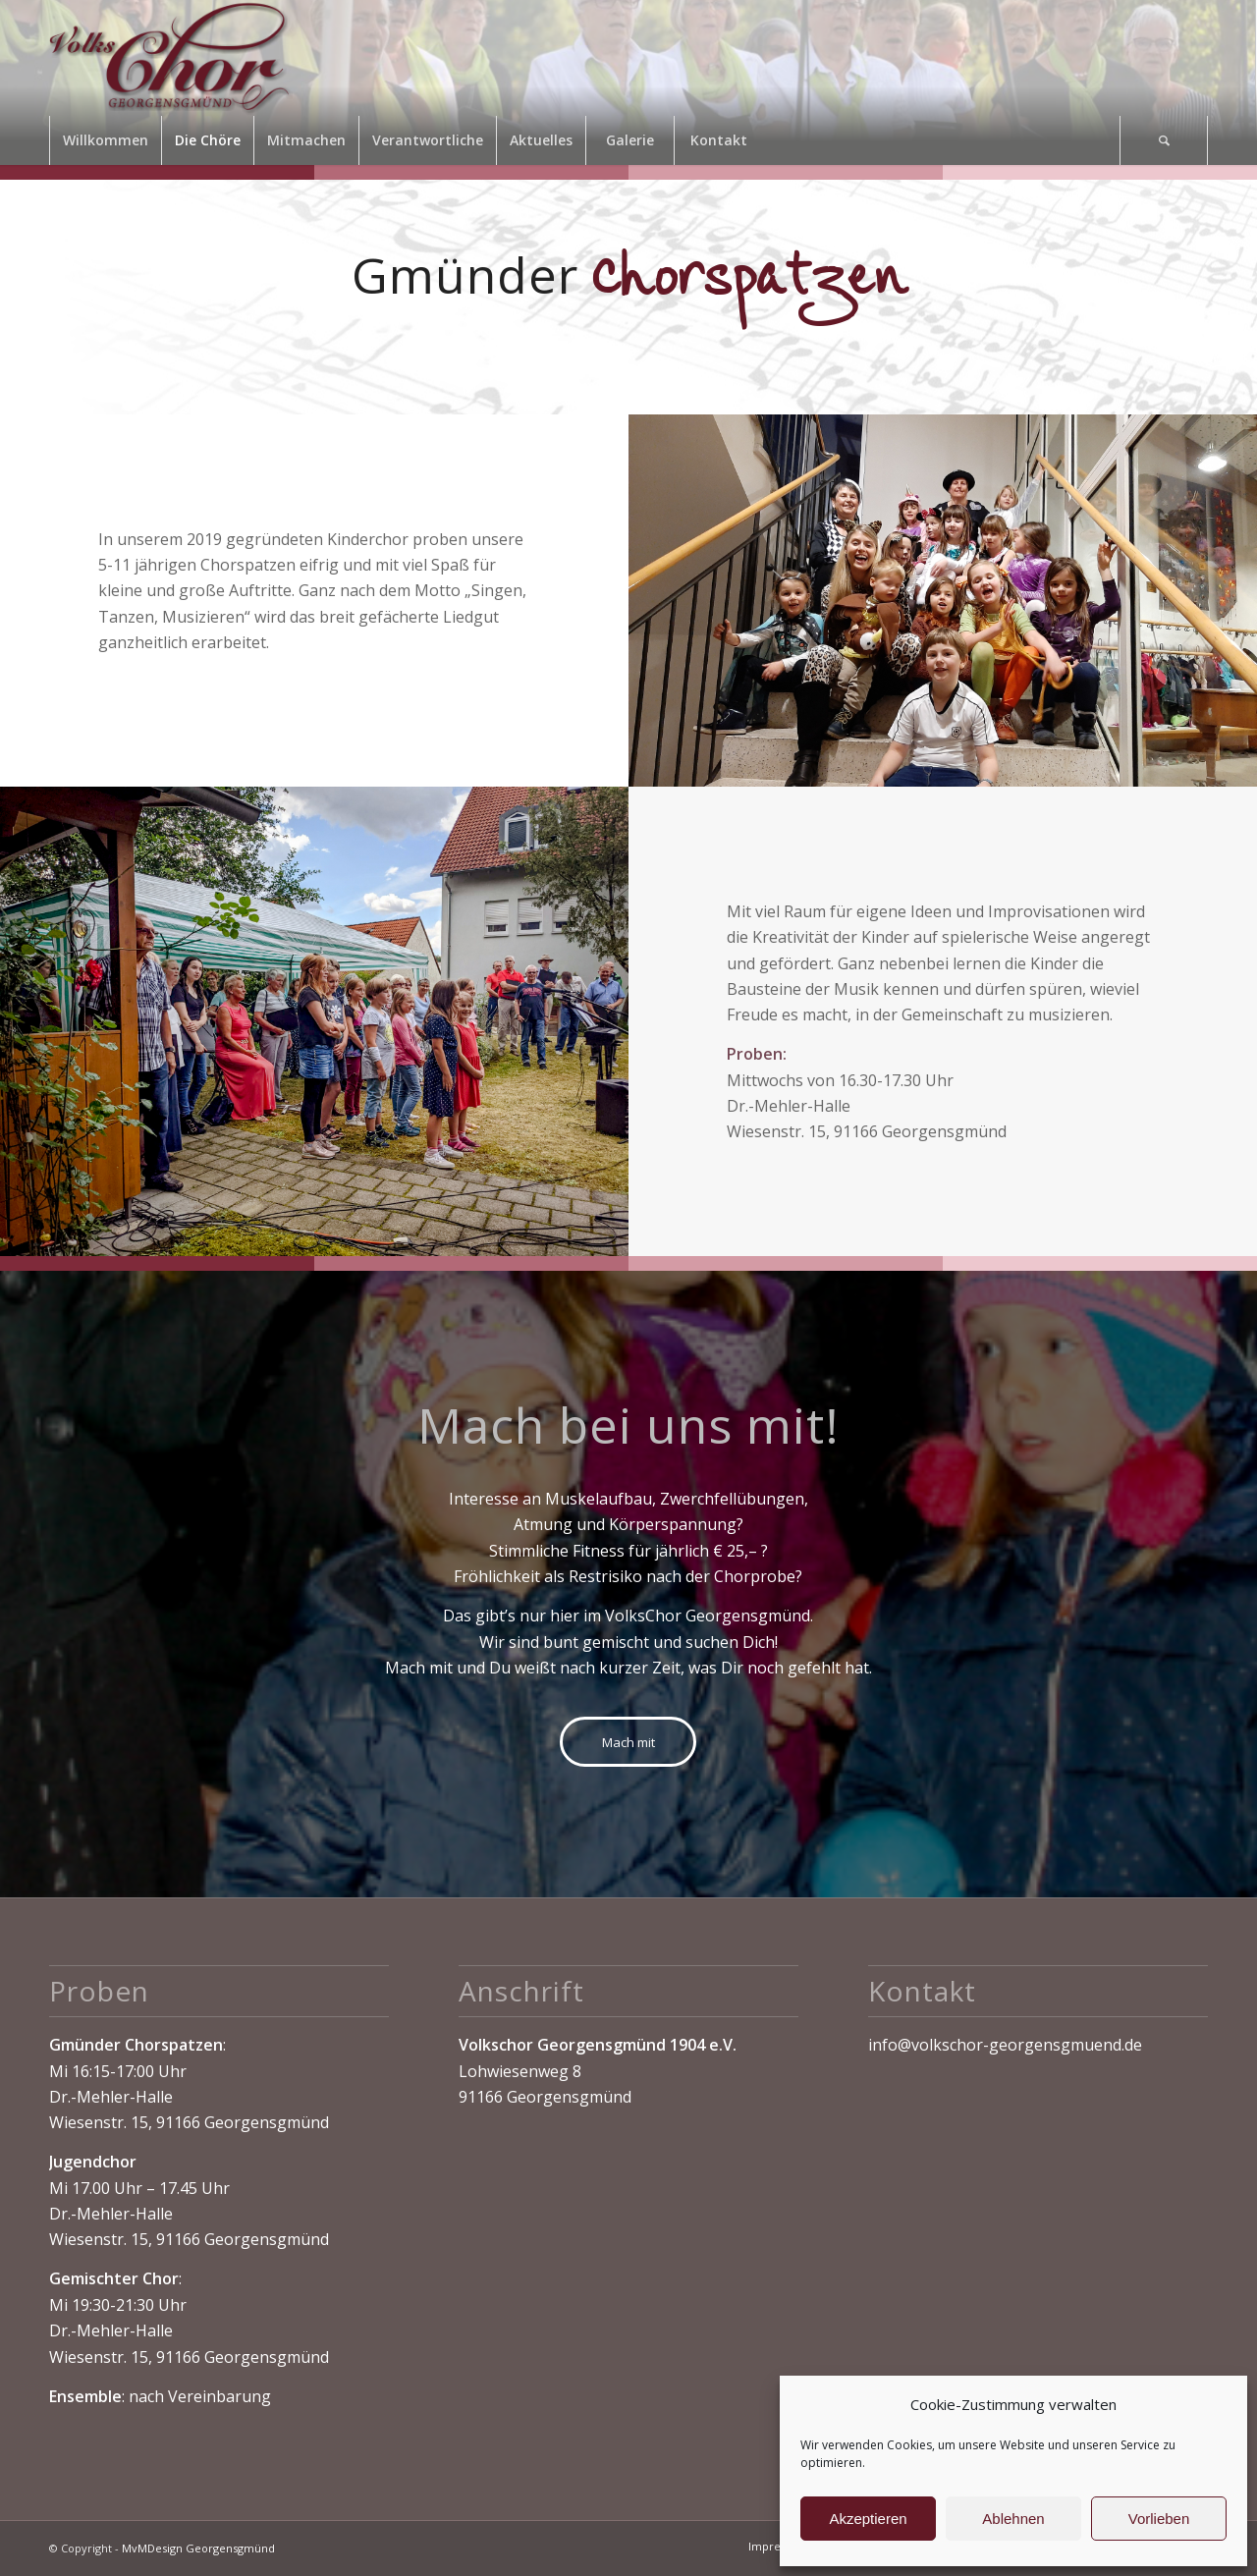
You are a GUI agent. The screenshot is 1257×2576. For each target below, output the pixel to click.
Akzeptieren (867, 2518)
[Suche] (1164, 140)
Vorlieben (1159, 2518)
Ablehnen (1013, 2518)
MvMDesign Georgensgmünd (198, 2548)
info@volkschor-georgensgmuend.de (1005, 2044)
